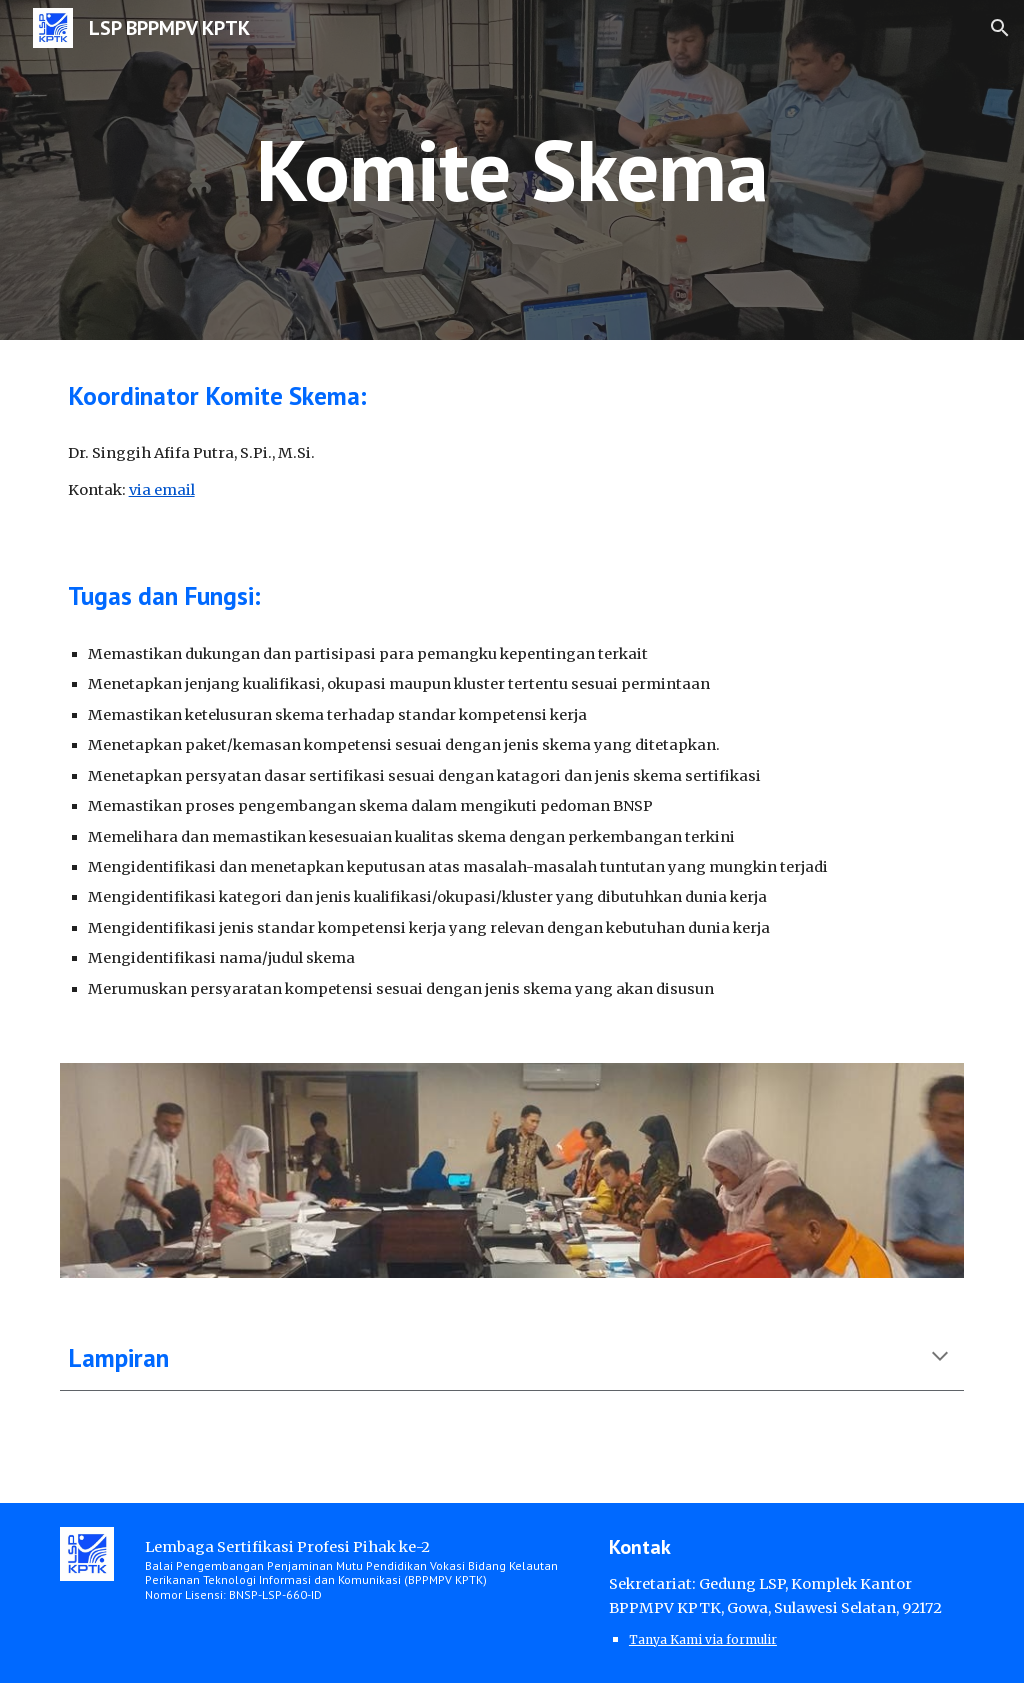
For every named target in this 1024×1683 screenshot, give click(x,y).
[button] (1000, 28)
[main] (511, 169)
